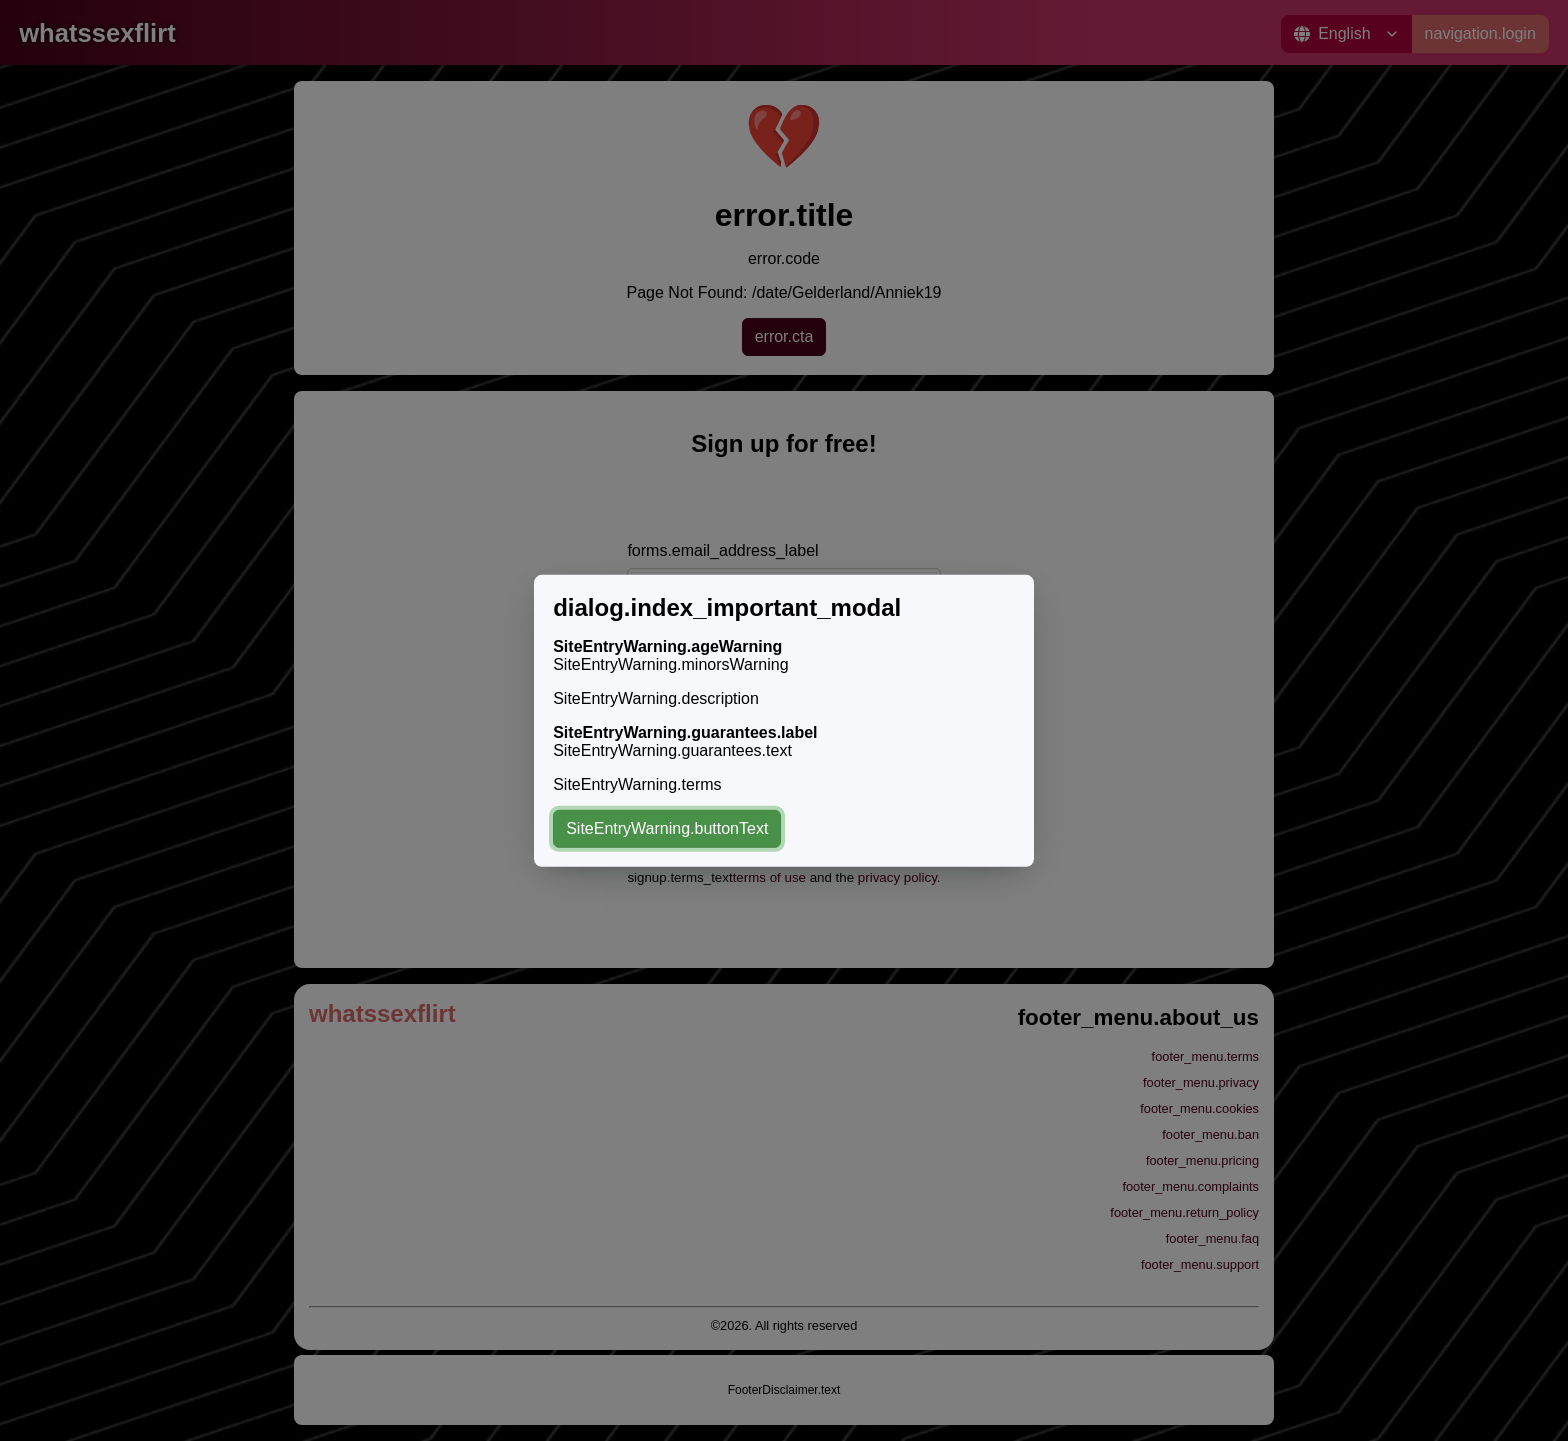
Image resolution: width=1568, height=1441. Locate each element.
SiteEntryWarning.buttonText (667, 828)
